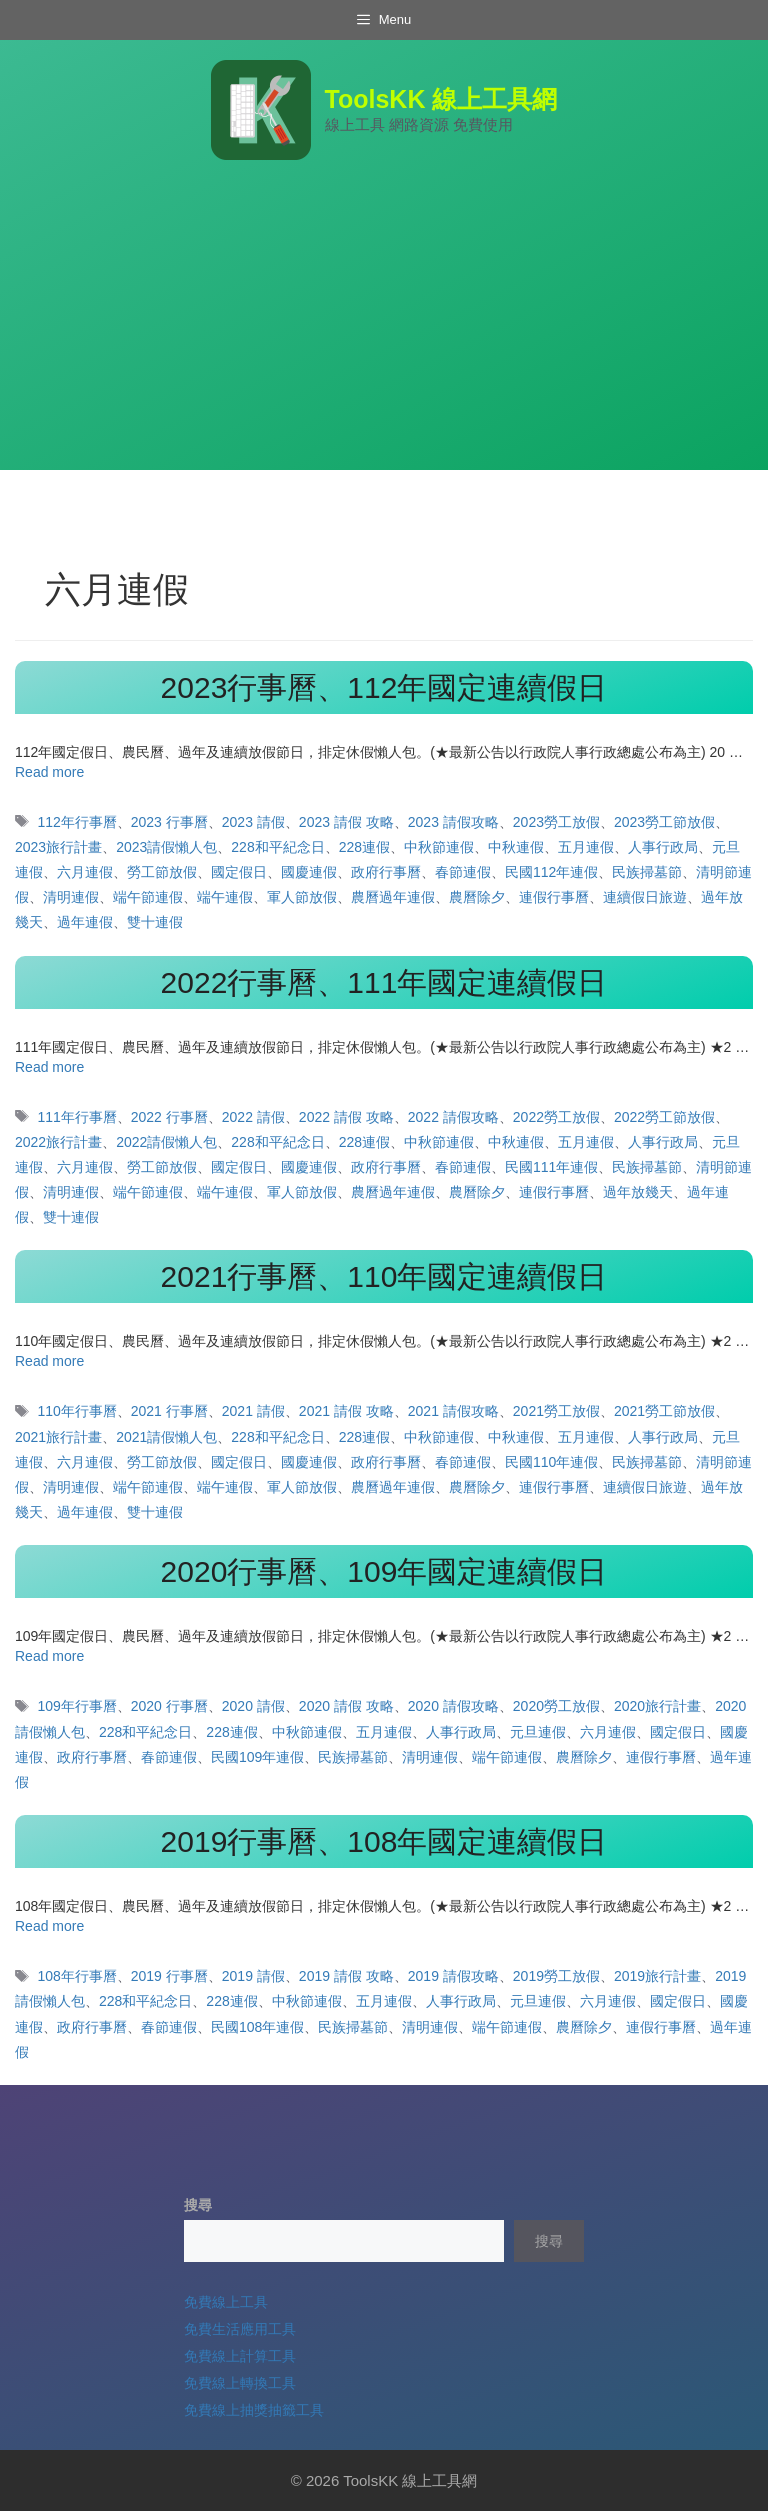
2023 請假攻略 (453, 822)
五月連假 (586, 847)
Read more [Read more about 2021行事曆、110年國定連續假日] (49, 1361)
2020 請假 (253, 1706)
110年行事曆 (76, 1411)
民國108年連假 (257, 2027)
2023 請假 (253, 822)
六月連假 (85, 872)
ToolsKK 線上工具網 (441, 99)
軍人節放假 (302, 897)
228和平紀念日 (277, 847)
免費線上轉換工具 (240, 2383)
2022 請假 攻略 (346, 1117)
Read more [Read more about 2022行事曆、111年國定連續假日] (49, 1067)
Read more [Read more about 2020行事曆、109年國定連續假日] (49, 1656)
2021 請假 (253, 1411)
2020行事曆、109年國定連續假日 (384, 1571)
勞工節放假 (162, 872)
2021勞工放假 (556, 1411)
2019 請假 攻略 (346, 1976)
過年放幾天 (638, 1192)
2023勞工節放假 (664, 822)
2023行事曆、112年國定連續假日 (384, 687)
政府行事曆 (386, 872)
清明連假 (71, 897)
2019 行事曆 (169, 1976)
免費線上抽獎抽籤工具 (254, 2410)
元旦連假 (538, 1732)
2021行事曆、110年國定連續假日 (384, 1276)
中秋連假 (516, 847)
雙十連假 (155, 922)
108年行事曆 (76, 1976)
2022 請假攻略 (453, 1117)
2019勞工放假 (556, 1976)
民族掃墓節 (647, 872)
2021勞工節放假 (664, 1411)
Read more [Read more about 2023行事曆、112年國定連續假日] (49, 772)
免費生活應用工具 (240, 2329)
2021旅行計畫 (58, 1437)
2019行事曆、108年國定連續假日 (384, 1841)
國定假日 (239, 872)
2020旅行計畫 (657, 1706)
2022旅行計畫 (58, 1142)
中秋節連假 (439, 847)
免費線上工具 (226, 2302)
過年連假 (85, 922)
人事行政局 (663, 847)
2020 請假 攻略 (346, 1706)
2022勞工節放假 (664, 1117)
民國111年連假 (551, 1167)
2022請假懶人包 (166, 1142)
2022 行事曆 (169, 1117)
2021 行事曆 (169, 1411)
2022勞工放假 (556, 1117)
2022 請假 (253, 1117)
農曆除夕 (477, 897)
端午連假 (225, 897)
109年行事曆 (76, 1706)
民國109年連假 (257, 1757)
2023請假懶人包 (166, 847)
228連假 (364, 847)
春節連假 (463, 872)
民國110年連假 (551, 1462)
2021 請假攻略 (453, 1411)
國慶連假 (309, 872)
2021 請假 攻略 (346, 1411)
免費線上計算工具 (240, 2356)
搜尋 (198, 2205)
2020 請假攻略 (453, 1706)
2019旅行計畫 (657, 1976)
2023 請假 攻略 (346, 822)
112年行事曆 (76, 822)
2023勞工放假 (556, 822)
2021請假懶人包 (166, 1437)
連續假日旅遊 (645, 897)
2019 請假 (253, 1976)
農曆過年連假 (393, 897)
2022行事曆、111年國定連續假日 (384, 982)
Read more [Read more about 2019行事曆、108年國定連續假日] (49, 1926)
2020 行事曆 (169, 1706)
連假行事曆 (554, 897)
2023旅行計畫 (58, 847)
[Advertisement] (384, 330)
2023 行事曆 (169, 822)
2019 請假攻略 (453, 1976)
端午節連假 (148, 897)
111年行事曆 (76, 1117)
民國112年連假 (551, 872)
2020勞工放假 (556, 1706)
